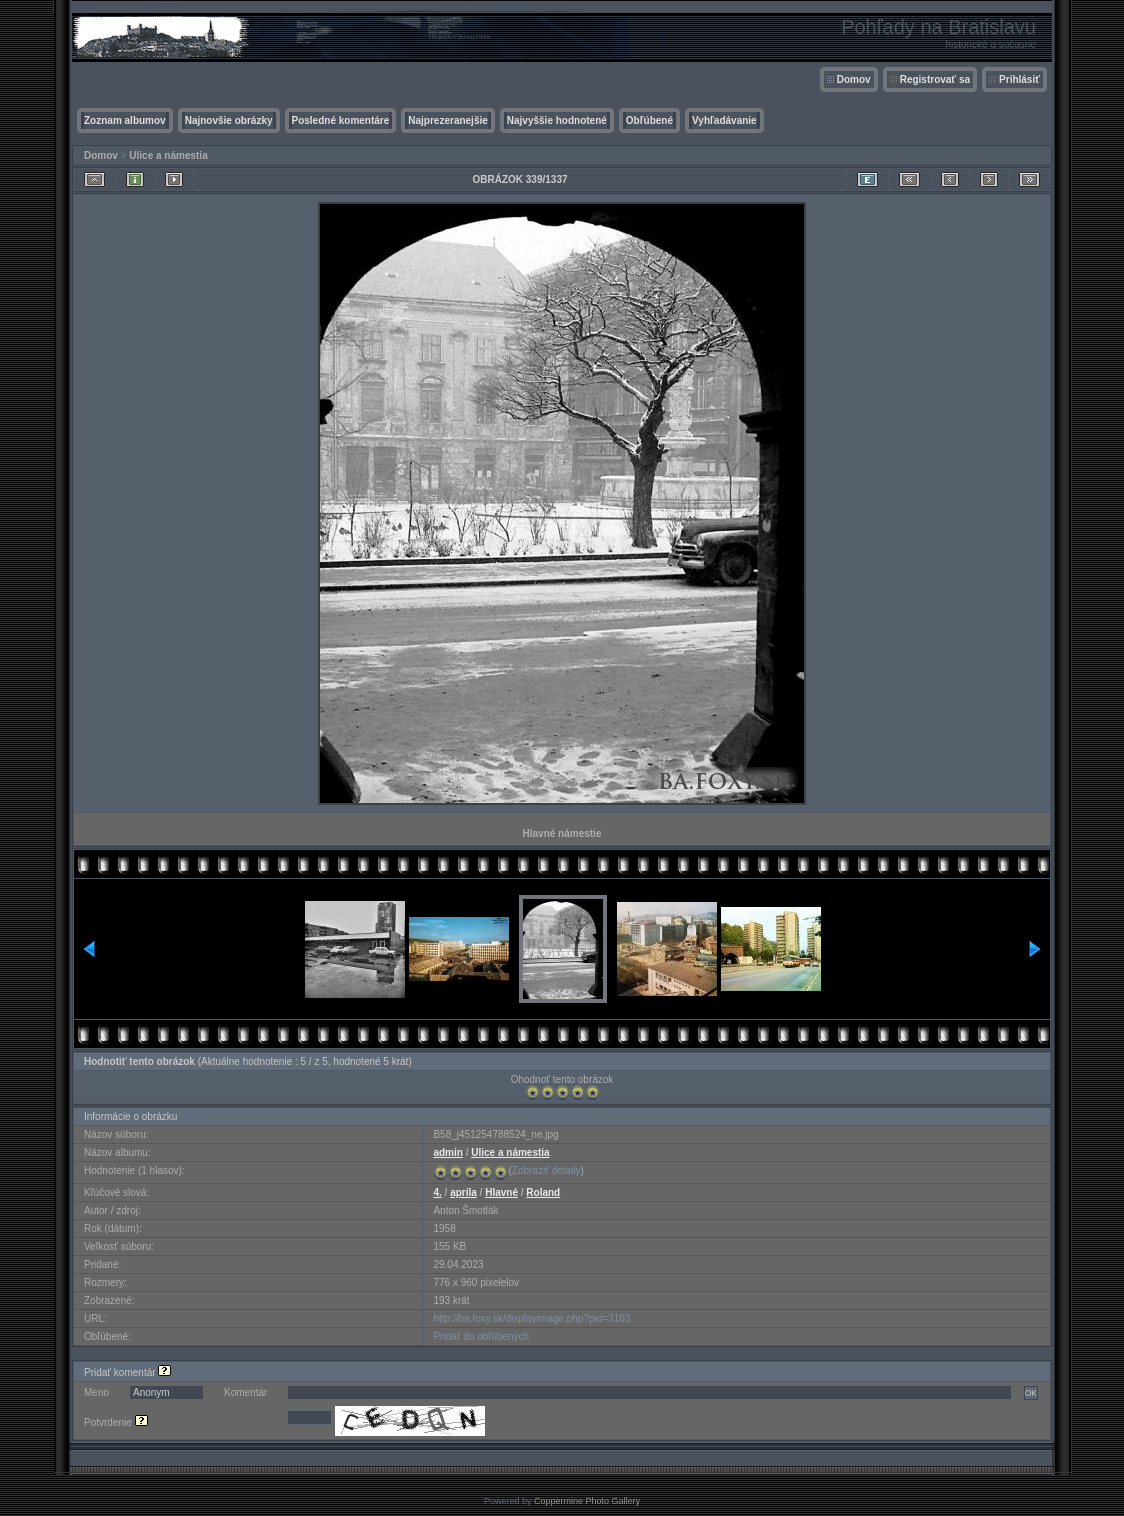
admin (447, 1152)
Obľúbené (649, 120)
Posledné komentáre (341, 120)
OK (1031, 1393)
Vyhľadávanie (724, 120)
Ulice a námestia (168, 155)
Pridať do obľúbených (481, 1336)
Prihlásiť (1019, 79)
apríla (463, 1192)
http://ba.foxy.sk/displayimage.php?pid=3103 (531, 1318)
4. (437, 1192)
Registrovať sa (935, 79)
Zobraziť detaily (546, 1170)
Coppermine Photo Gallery (587, 1501)
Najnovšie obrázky (229, 120)
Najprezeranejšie (448, 120)
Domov (854, 79)
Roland (543, 1192)
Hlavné (501, 1192)
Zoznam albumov (125, 120)
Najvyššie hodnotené (557, 120)
